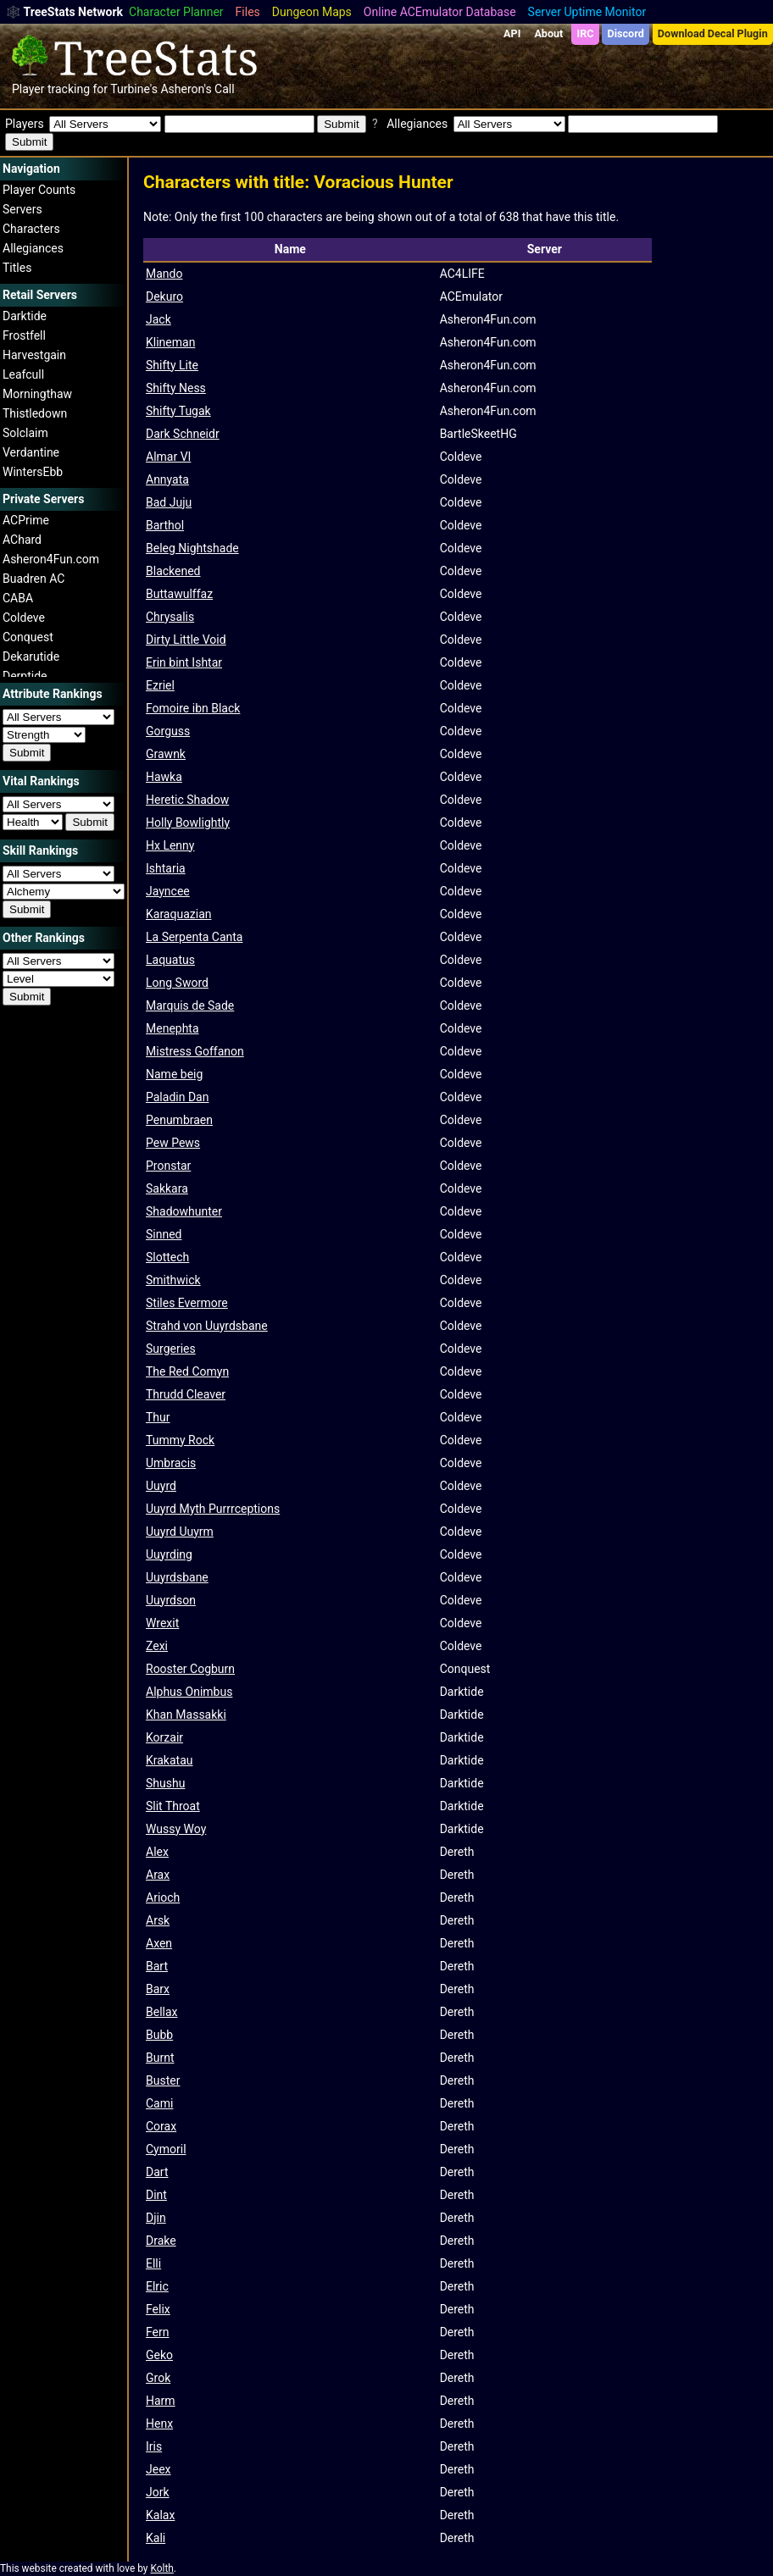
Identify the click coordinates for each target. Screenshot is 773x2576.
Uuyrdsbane (177, 1577)
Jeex (158, 2469)
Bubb (159, 2034)
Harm (160, 2400)
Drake (161, 2240)
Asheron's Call (197, 89)
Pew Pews (173, 1143)
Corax (161, 2126)
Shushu (165, 1783)
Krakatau (169, 1760)
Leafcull (23, 374)
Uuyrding (169, 1554)
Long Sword (177, 982)
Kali (155, 2538)
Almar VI (168, 456)
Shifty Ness (176, 388)
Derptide (25, 676)
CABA (18, 598)
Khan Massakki (186, 1714)
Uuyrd (161, 1486)
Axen (159, 1943)
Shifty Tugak (178, 411)
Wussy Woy (176, 1829)
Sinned (164, 1234)
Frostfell (24, 335)
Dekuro (164, 296)
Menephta (172, 1028)
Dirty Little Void (186, 639)
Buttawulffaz (179, 594)
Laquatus (170, 960)
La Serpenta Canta (194, 937)
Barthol (165, 525)
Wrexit (162, 1623)
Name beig (174, 1074)
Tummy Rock (180, 1440)
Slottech (167, 1257)
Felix (158, 2309)
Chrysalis (170, 616)
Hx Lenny (170, 845)
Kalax (160, 2515)
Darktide (25, 316)
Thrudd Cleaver (185, 1394)
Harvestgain (34, 355)
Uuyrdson (171, 1600)
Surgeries (171, 1348)
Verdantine (31, 452)
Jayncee (168, 891)
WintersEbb (33, 472)
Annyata (167, 479)
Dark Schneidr (183, 433)
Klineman (170, 342)
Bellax (162, 2012)
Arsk (158, 1920)
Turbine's (134, 89)
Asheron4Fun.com (51, 559)
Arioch (163, 1897)
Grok (158, 2378)
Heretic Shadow (187, 799)
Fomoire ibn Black (193, 708)
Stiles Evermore (187, 1303)
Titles (17, 267)
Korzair (164, 1737)
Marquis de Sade (190, 1005)
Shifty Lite (172, 365)
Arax (158, 1874)
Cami (159, 2103)
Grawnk (166, 754)
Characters (31, 228)
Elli (153, 2263)
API (511, 33)
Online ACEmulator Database (440, 12)
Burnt (160, 2057)
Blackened (173, 571)
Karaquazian (178, 914)
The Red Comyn (187, 1371)
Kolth (161, 2568)
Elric (157, 2286)
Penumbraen (179, 1120)
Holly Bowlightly (188, 822)
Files (248, 12)
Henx (159, 2423)
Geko (159, 2355)
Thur (158, 1417)
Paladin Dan (177, 1097)
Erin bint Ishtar (184, 662)
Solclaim (25, 433)
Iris (154, 2446)
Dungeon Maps (312, 12)
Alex (157, 1852)
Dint (156, 2195)
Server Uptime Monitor (587, 12)
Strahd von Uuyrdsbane (207, 1325)
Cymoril (166, 2149)
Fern (158, 2332)
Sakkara (167, 1188)
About (548, 33)
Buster (163, 2080)
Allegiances (33, 248)
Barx (158, 1989)
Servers (22, 209)
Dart (157, 2172)
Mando (164, 273)
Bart (157, 1966)
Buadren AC (33, 578)
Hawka (164, 777)
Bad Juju (169, 502)
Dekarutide (31, 656)
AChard (22, 539)
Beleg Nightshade (192, 548)
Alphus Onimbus (189, 1691)
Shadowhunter (184, 1211)
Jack (158, 319)
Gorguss (168, 731)
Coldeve (24, 617)
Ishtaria (166, 868)
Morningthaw (37, 394)
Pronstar (168, 1165)
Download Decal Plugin (713, 33)
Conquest (28, 637)
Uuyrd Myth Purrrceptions (213, 1508)
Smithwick (173, 1280)
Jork (158, 2492)
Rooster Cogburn (190, 1669)
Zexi (157, 1646)
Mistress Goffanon (195, 1051)
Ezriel (160, 685)
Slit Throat (173, 1806)
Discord (626, 33)
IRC (584, 33)
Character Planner (176, 12)
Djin (156, 2217)
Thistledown (35, 413)
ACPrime (26, 520)
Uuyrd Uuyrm (180, 1531)
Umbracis (171, 1463)
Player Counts (39, 190)
